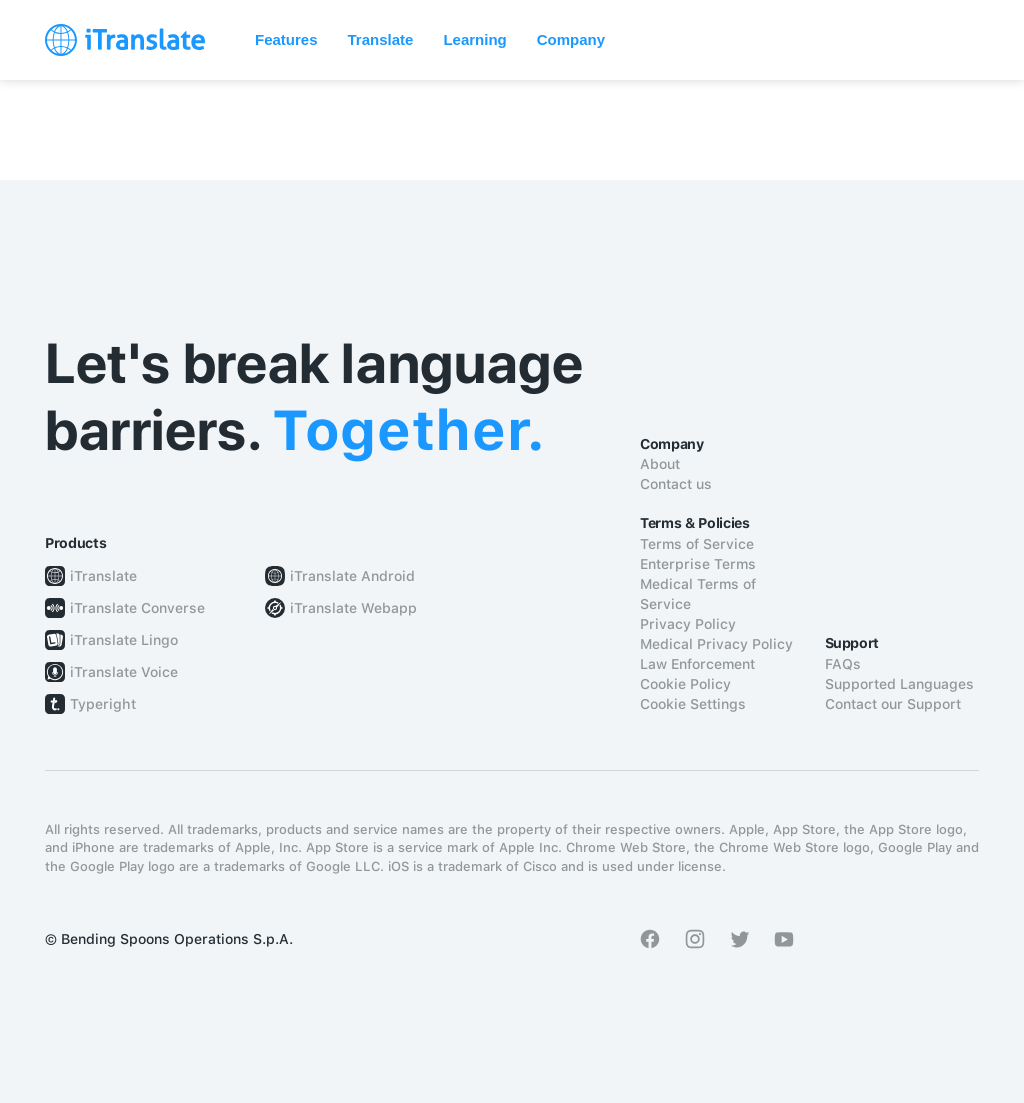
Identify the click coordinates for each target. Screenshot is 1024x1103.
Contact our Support (893, 704)
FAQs (843, 664)
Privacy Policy (688, 624)
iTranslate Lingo (124, 640)
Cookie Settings (693, 704)
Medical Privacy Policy (716, 644)
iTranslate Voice (124, 672)
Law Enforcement (697, 664)
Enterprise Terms (698, 564)
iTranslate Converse (137, 608)
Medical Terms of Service (698, 594)
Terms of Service (697, 544)
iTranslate (103, 576)
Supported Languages (899, 684)
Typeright (103, 704)
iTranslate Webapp (353, 608)
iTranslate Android (352, 576)
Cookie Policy (685, 684)
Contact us (676, 484)
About (660, 464)
